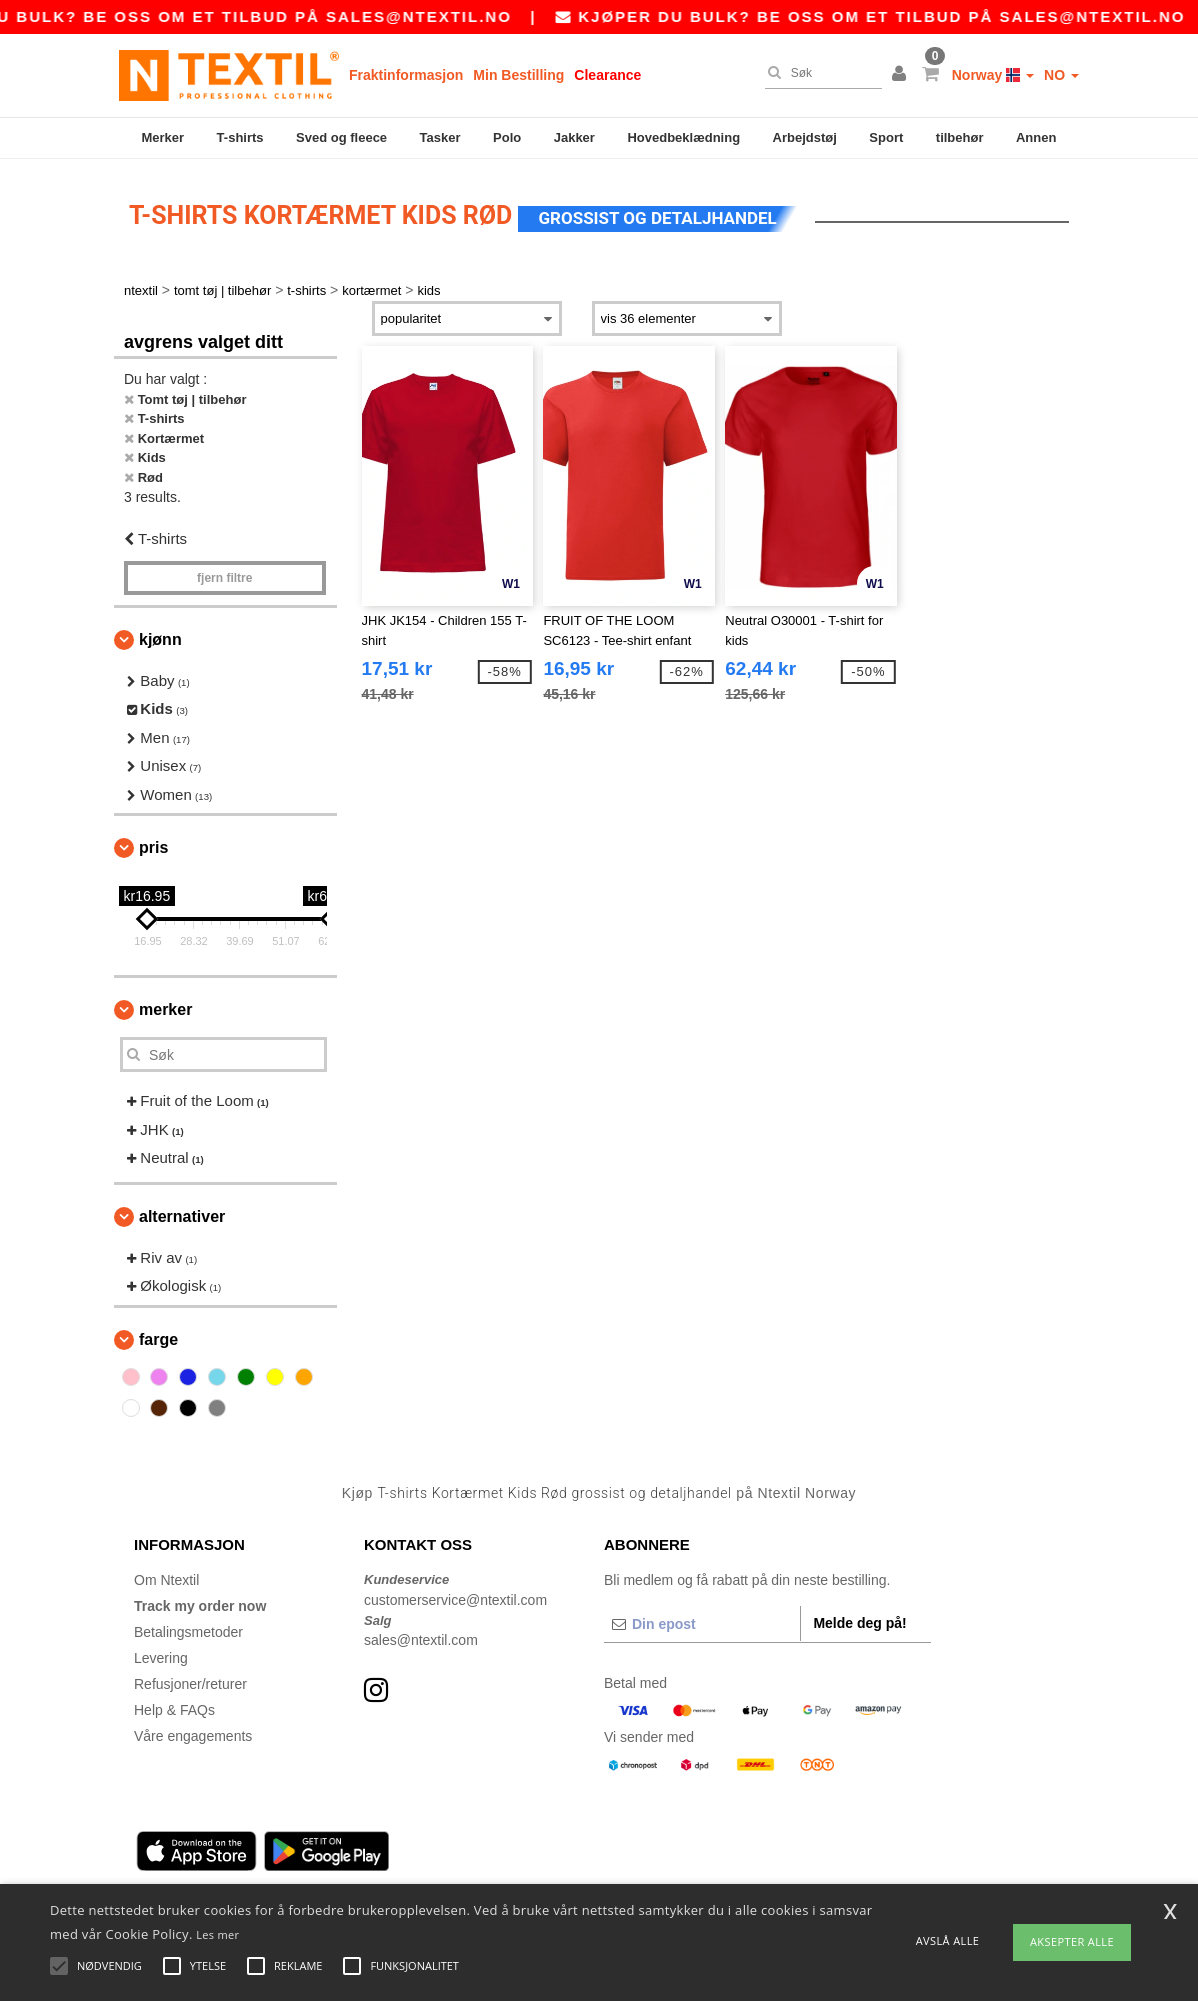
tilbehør (960, 137)
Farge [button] (158, 1336)
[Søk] (818, 73)
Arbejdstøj (805, 137)
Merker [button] (165, 1006)
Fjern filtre (224, 575)
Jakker (574, 137)
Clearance (607, 75)
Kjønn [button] (160, 636)
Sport (886, 137)
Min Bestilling (518, 75)
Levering (161, 1655)
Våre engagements (193, 1733)
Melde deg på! (859, 1620)
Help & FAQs (174, 1707)
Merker (162, 137)
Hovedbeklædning (683, 137)
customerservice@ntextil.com (455, 1597)
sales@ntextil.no (446, 16)
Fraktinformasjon (406, 75)
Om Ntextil (166, 1577)
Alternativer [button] (182, 1213)
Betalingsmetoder (188, 1629)
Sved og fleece (341, 137)
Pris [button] (153, 844)
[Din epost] (702, 1621)
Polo (507, 137)
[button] (902, 75)
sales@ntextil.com (421, 1637)
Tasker (440, 137)
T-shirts (240, 137)
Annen (1036, 137)
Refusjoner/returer (190, 1681)
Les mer (217, 1934)
